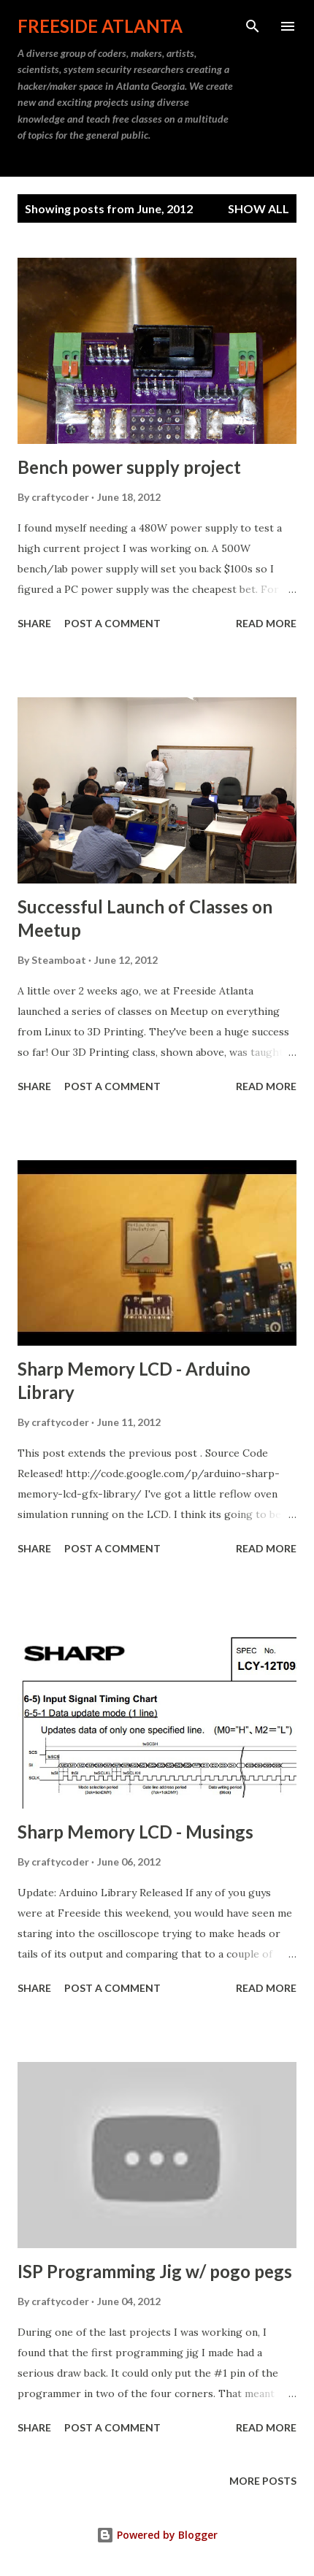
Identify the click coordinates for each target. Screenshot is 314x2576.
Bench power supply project (129, 467)
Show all (258, 208)
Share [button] (34, 623)
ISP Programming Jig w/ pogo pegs (155, 2271)
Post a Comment (112, 623)
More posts (262, 2481)
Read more (266, 623)
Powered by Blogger (157, 2535)
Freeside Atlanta (100, 26)
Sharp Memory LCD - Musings (135, 1831)
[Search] (252, 26)
